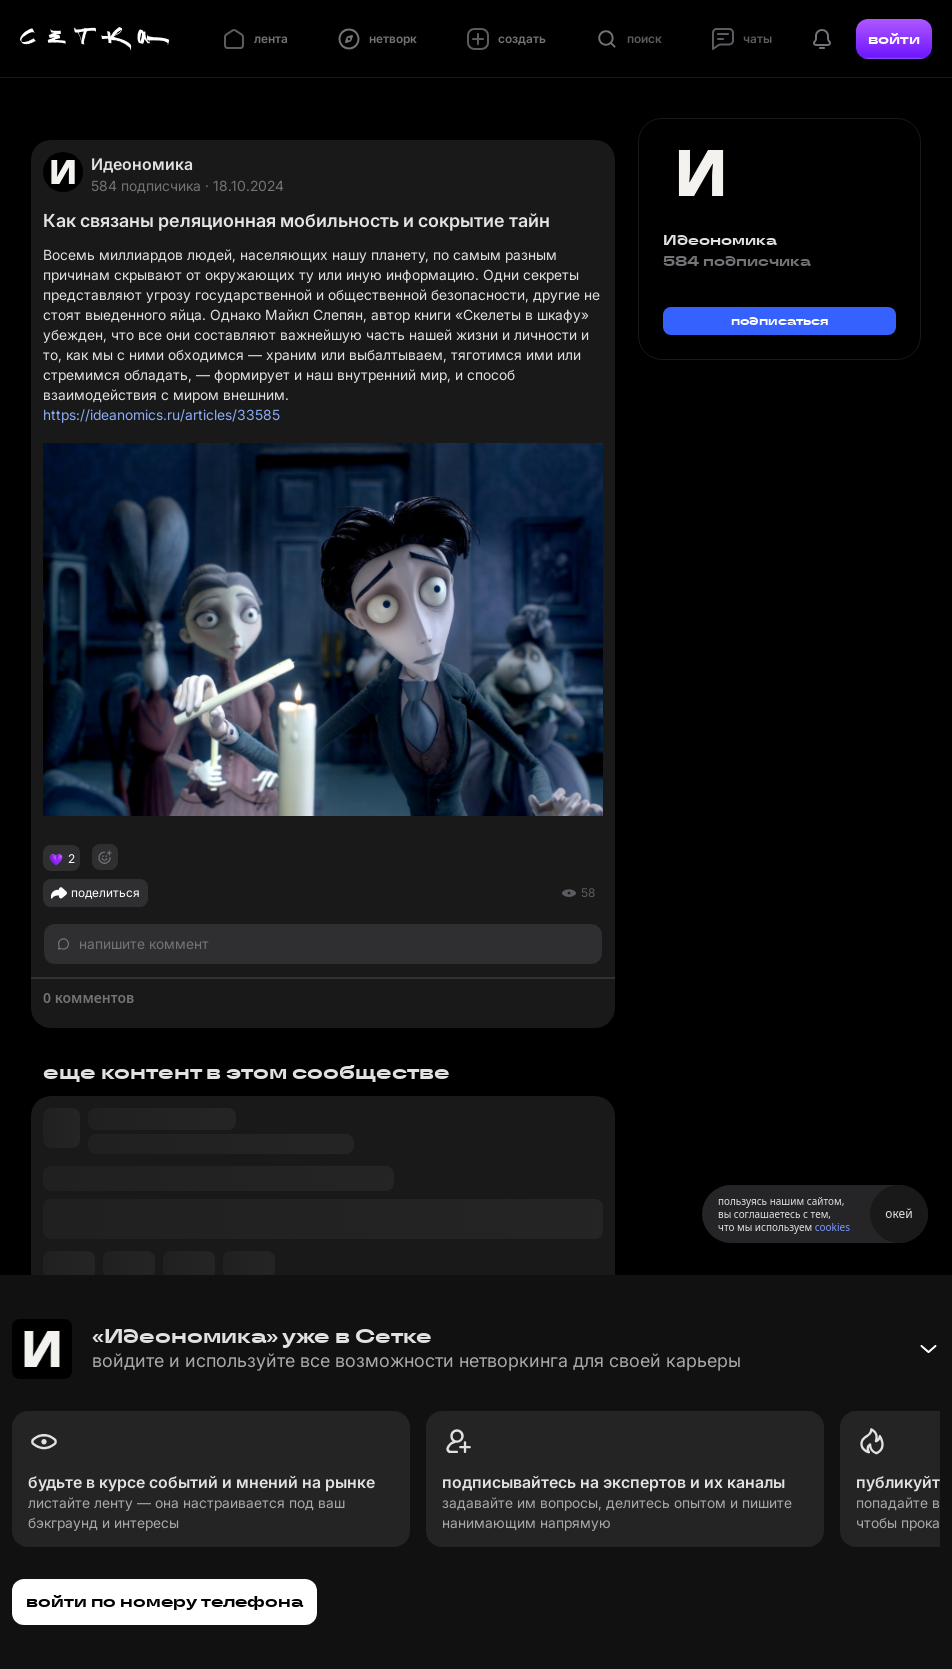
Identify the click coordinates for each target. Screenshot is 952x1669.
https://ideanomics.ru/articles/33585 (161, 414)
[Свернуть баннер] (928, 1349)
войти (894, 39)
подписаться (780, 320)
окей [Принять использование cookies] (898, 1213)
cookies (832, 1227)
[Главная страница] (95, 39)
